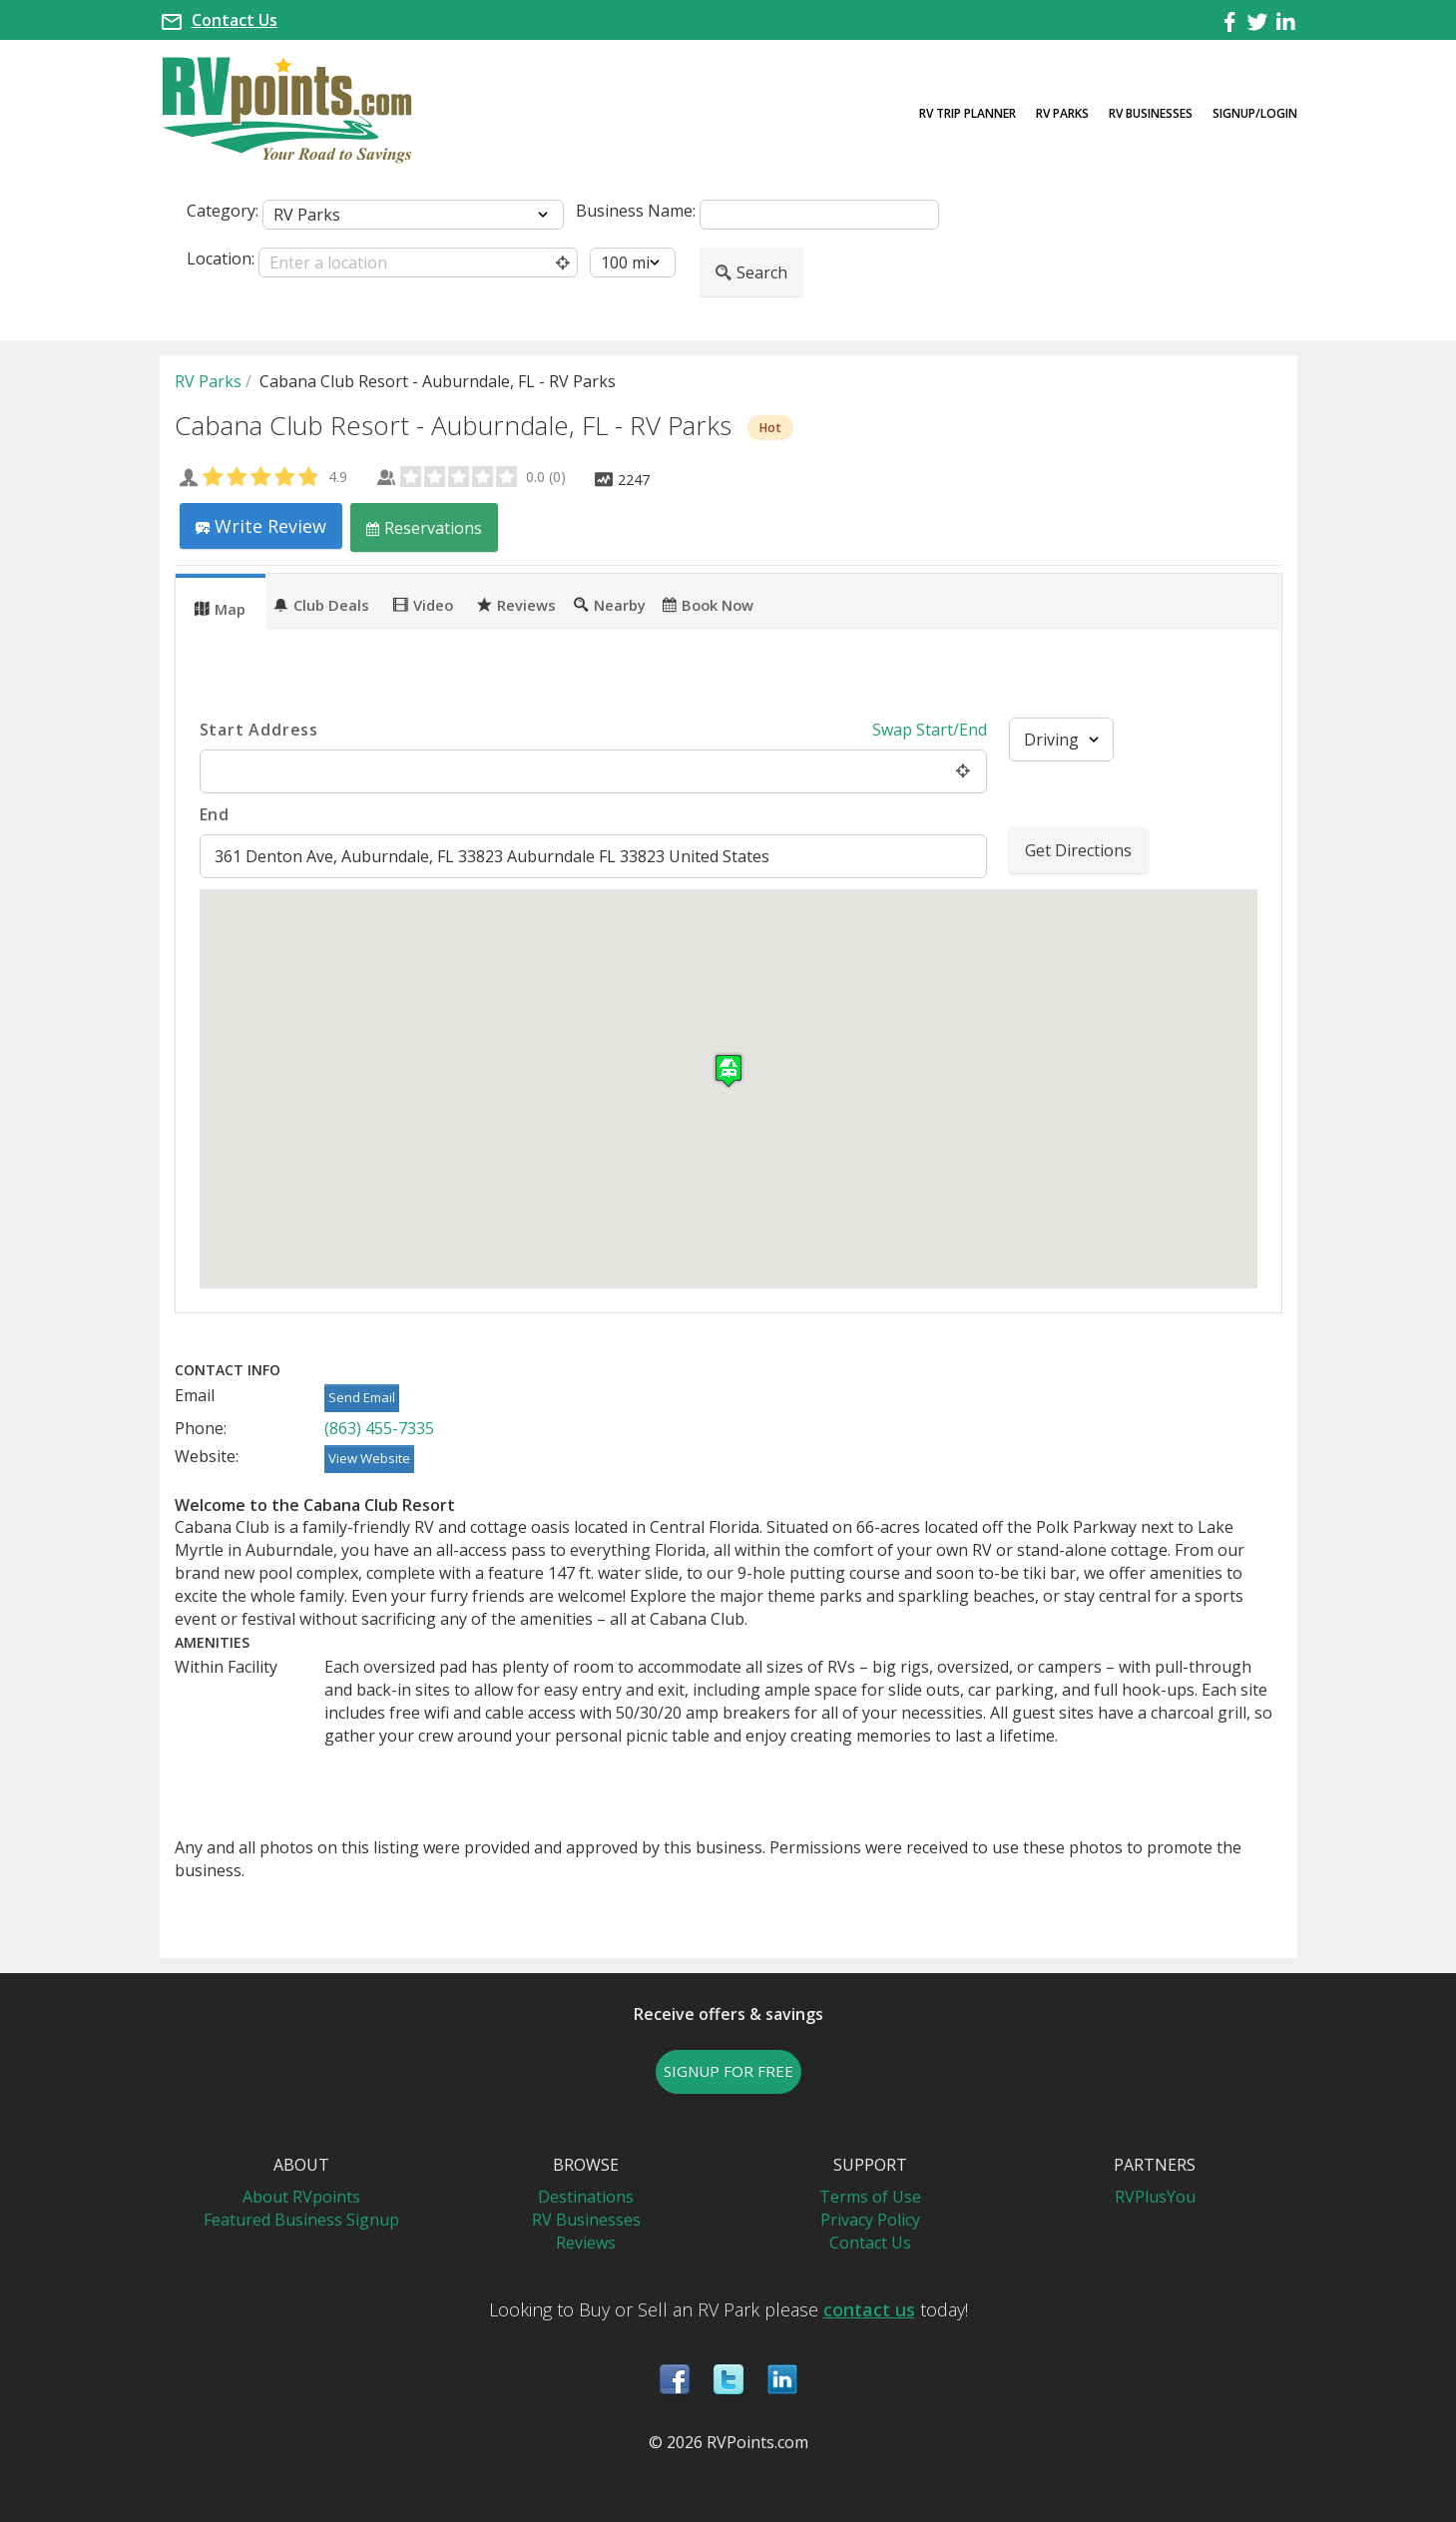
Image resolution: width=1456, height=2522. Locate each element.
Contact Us (234, 20)
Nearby (610, 604)
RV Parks (1062, 113)
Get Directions (1078, 850)
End (215, 814)
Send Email (361, 1397)
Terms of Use (870, 2197)
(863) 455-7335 (379, 1428)
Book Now (708, 604)
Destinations (586, 2197)
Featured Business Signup (301, 2220)
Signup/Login (1255, 113)
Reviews (516, 604)
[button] (728, 1070)
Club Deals (321, 604)
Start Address (259, 730)
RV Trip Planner (967, 113)
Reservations (424, 527)
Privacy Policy (870, 2220)
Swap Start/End (929, 730)
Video (423, 604)
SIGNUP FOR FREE (728, 2071)
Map (220, 608)
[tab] (220, 602)
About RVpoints (301, 2197)
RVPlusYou (1155, 2197)
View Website (369, 1458)
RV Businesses (1151, 113)
